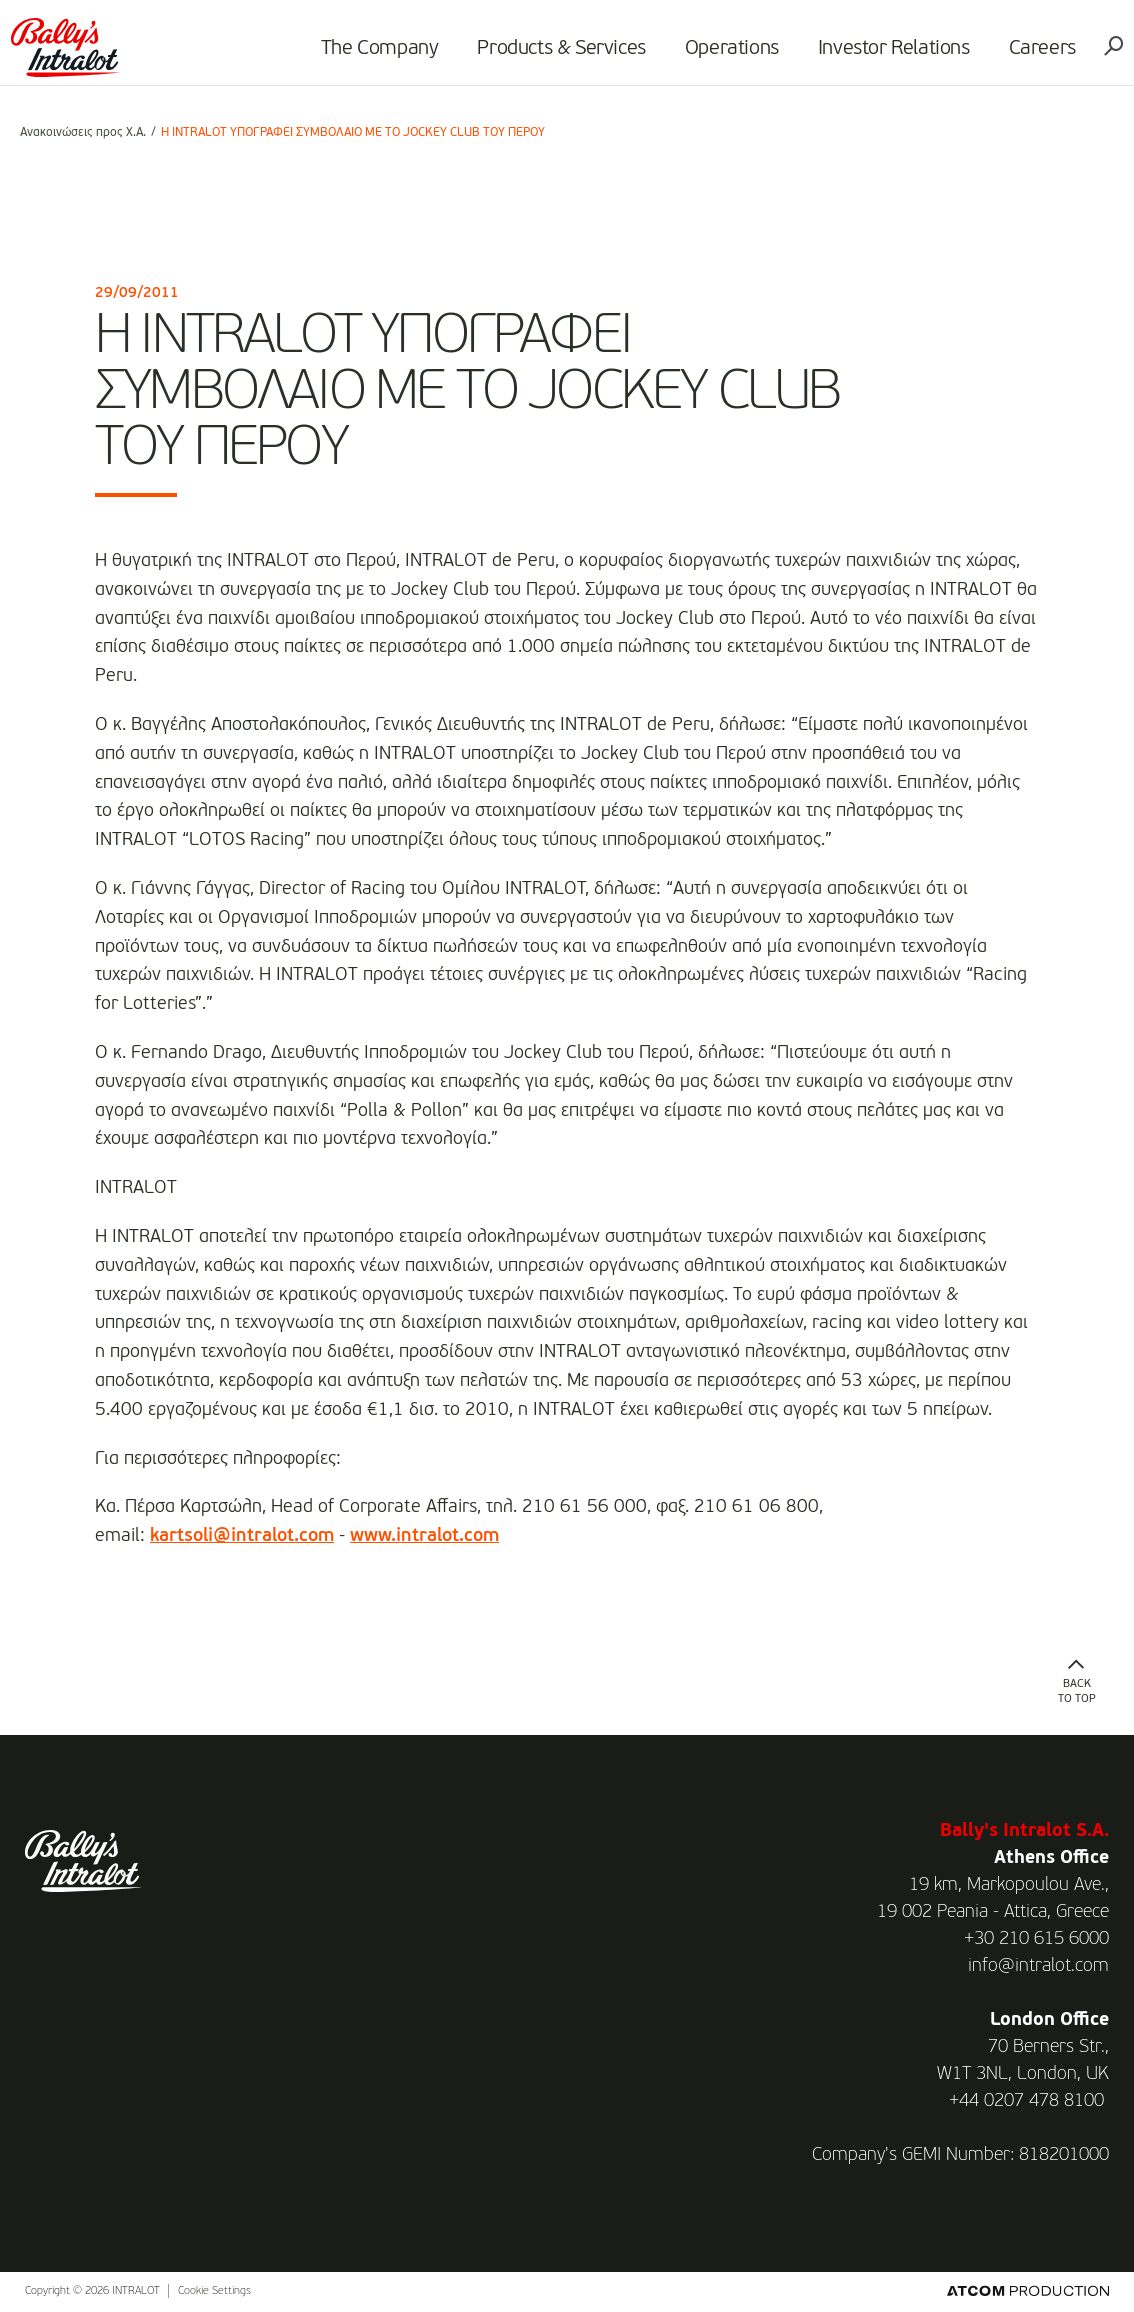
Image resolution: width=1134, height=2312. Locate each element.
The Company (371, 56)
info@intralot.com (1038, 1966)
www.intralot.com (424, 1536)
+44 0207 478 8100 (1026, 2101)
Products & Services (553, 56)
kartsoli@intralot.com (242, 1536)
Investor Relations (885, 56)
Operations (723, 56)
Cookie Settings (214, 2291)
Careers (1033, 56)
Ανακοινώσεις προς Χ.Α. (83, 133)
